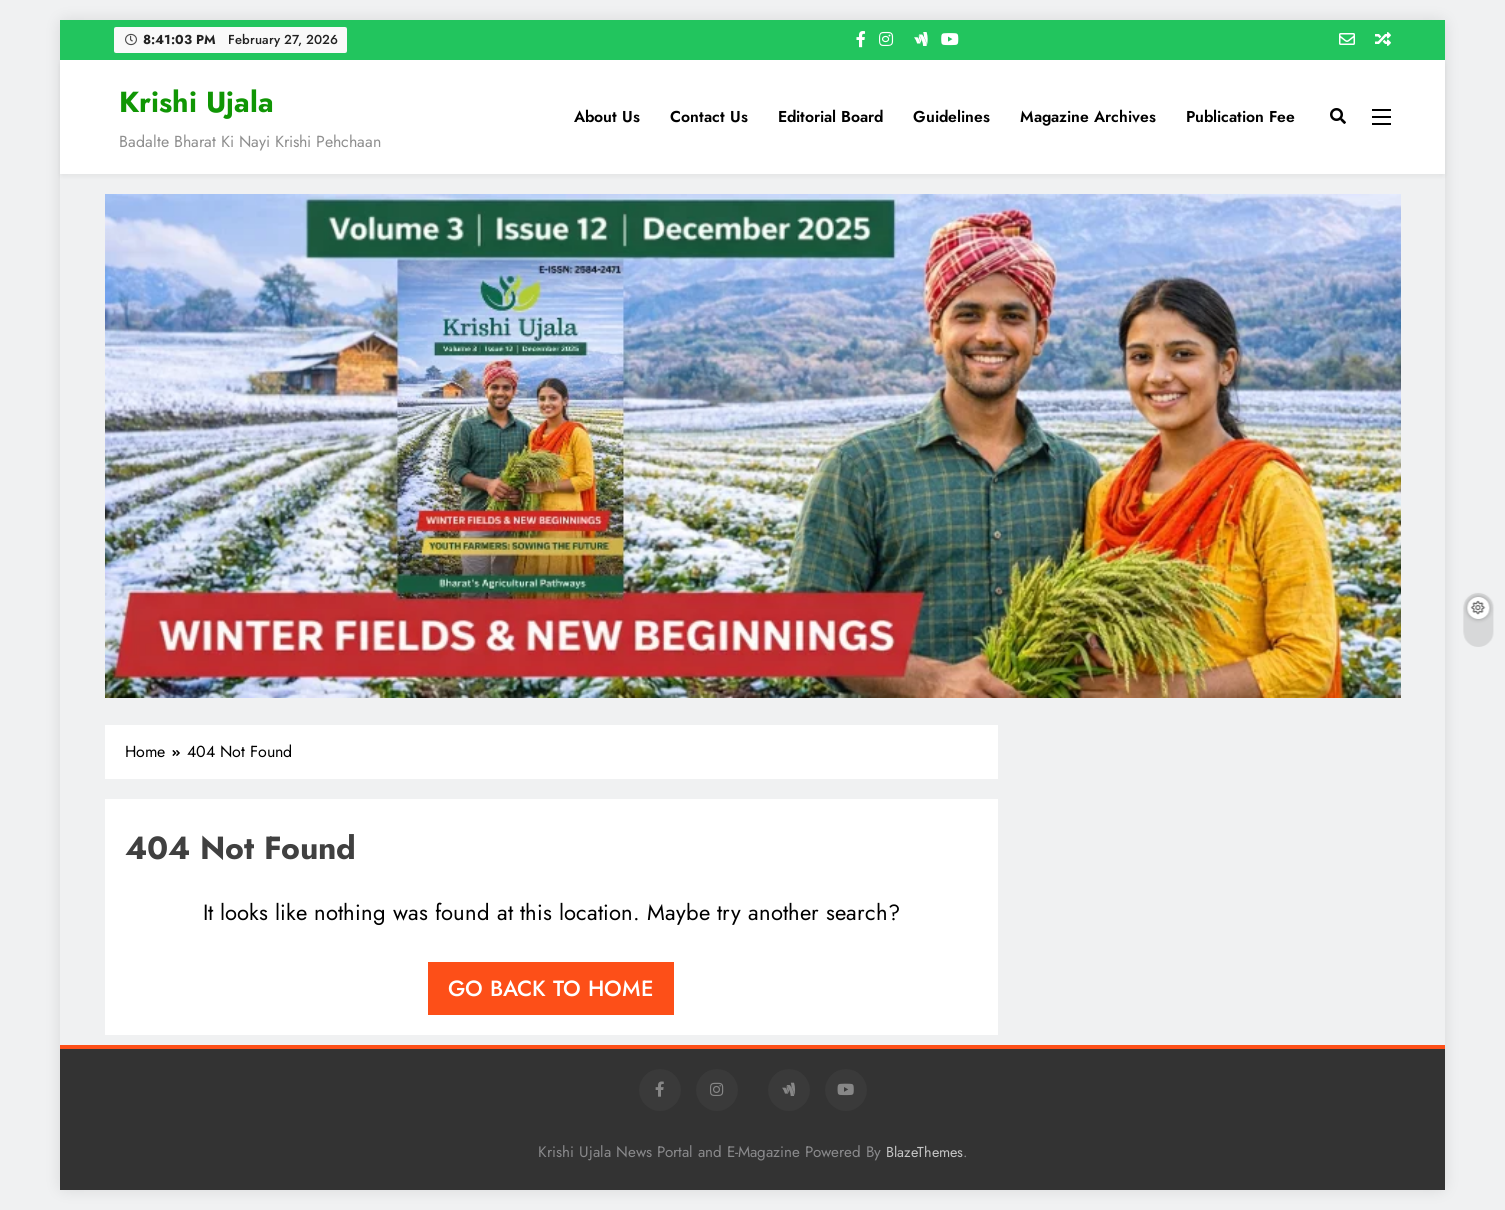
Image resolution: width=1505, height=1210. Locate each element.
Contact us (709, 116)
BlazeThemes (924, 1152)
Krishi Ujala (196, 102)
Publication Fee (1240, 116)
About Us (607, 116)
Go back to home (551, 988)
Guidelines (951, 116)
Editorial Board (830, 116)
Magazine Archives (1088, 116)
